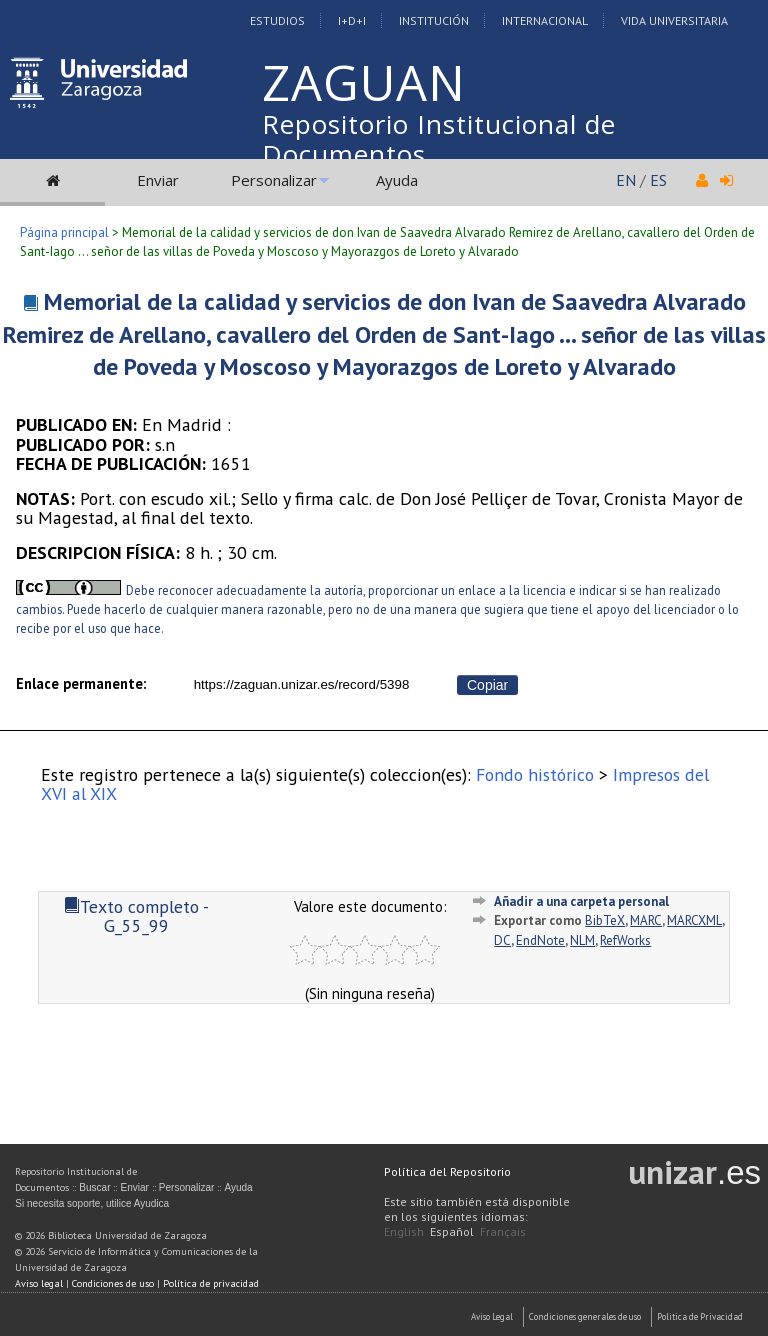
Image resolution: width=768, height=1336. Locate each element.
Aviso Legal (492, 1316)
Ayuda (397, 180)
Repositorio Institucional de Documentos (439, 139)
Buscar (94, 1187)
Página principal (64, 232)
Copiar (487, 685)
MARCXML (694, 920)
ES (658, 180)
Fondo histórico (535, 774)
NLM (582, 940)
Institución (434, 20)
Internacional (545, 20)
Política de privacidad (211, 1283)
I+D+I (352, 20)
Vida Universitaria (674, 20)
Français (503, 1231)
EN (626, 180)
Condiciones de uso (113, 1283)
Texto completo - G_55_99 (136, 916)
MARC (646, 920)
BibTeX (605, 920)
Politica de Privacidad (700, 1316)
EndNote (540, 940)
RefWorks (625, 940)
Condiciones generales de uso (585, 1316)
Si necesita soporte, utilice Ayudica (92, 1203)
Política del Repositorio (447, 1171)
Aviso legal (39, 1283)
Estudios (277, 20)
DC (502, 940)
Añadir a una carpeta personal (581, 901)
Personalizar (274, 180)
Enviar (158, 180)
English (404, 1231)
